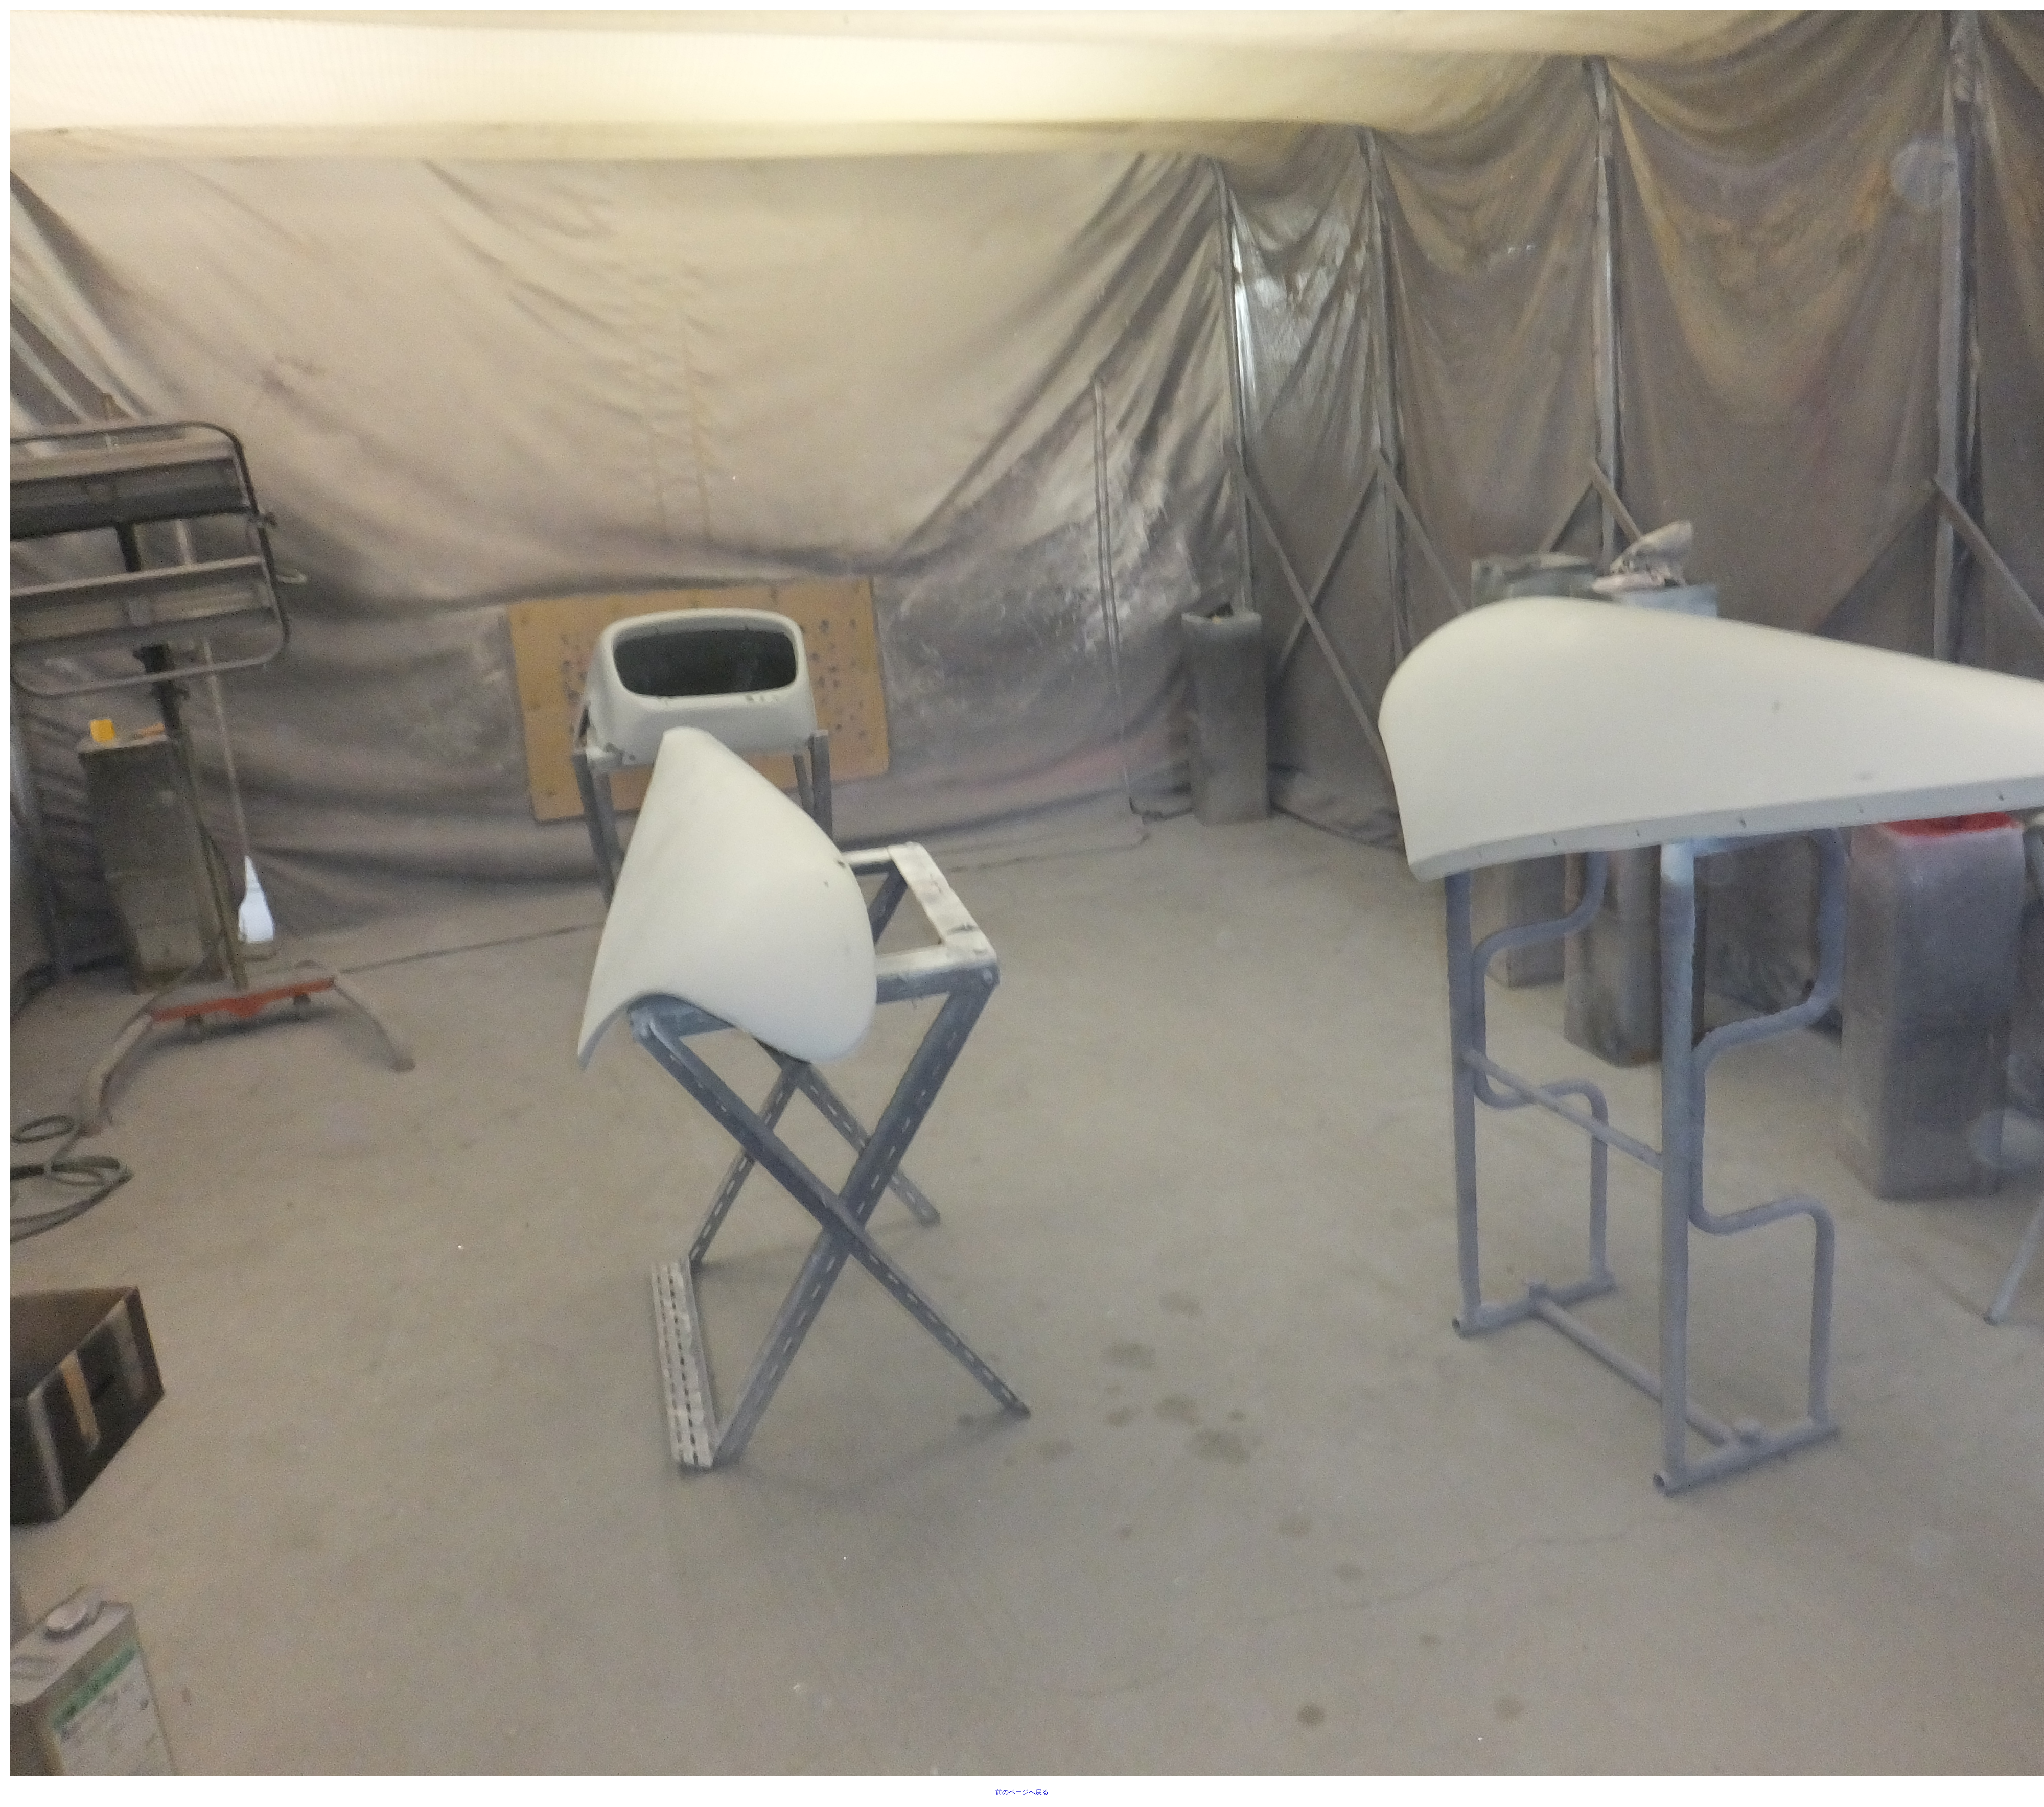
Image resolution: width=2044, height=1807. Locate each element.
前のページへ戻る (1022, 1792)
